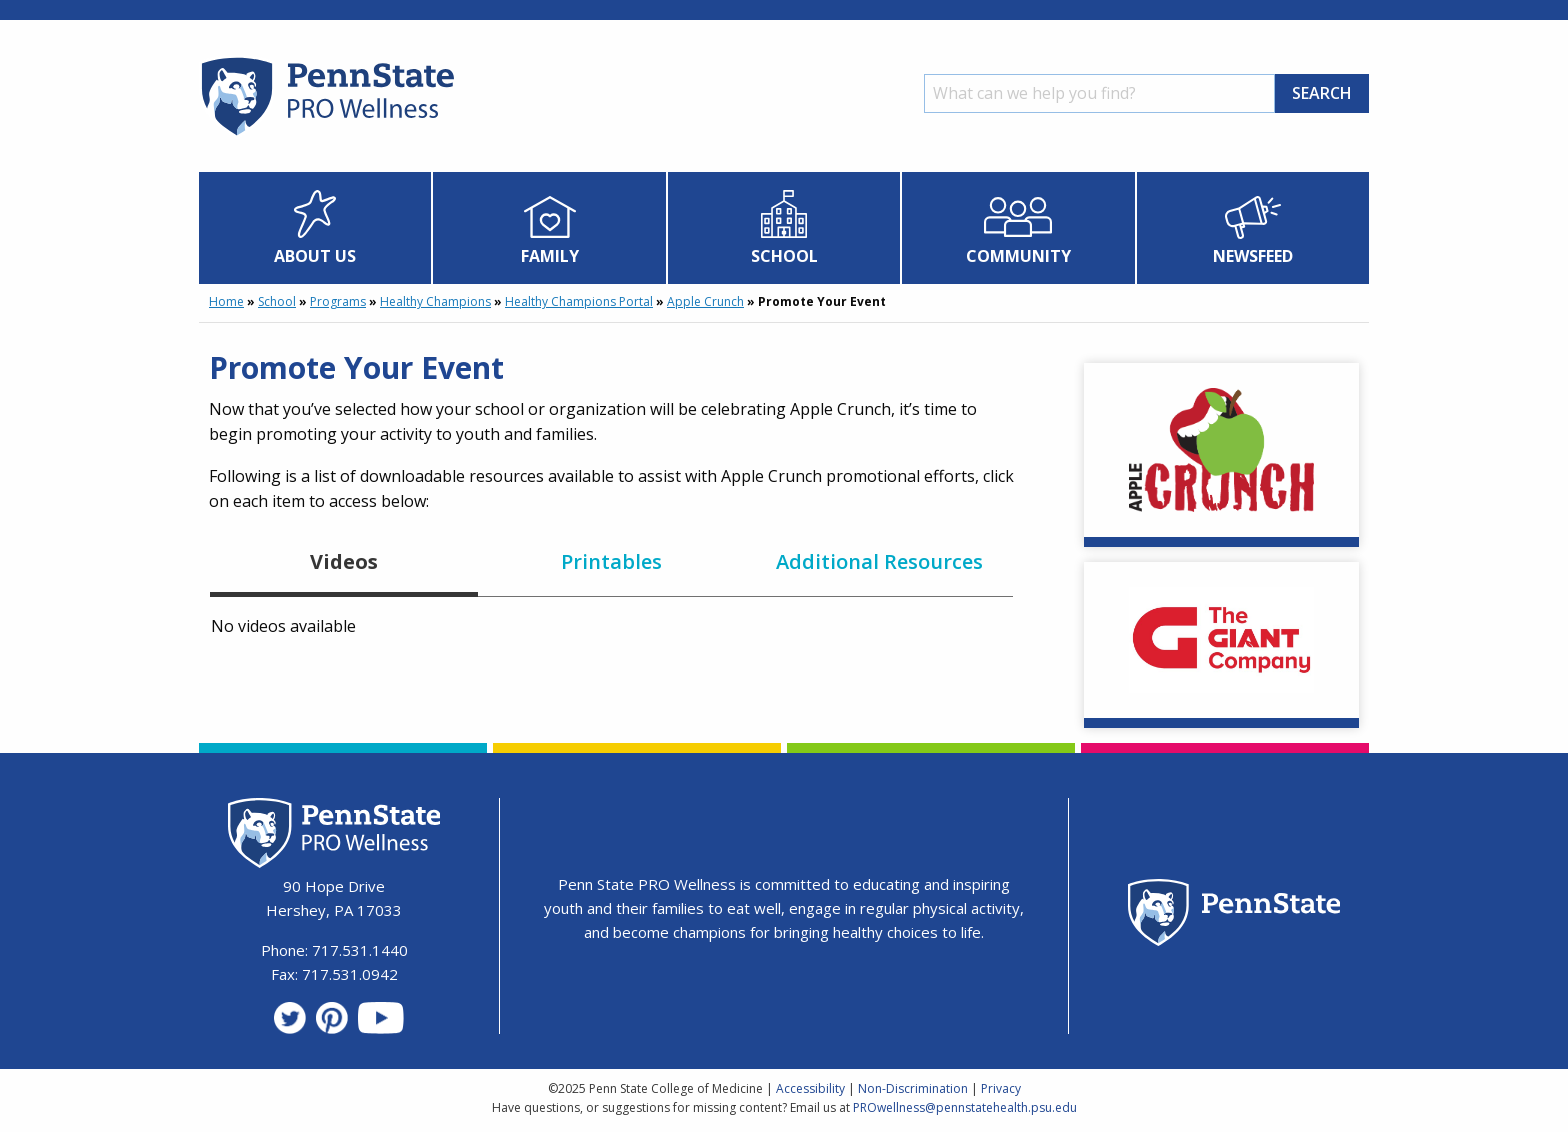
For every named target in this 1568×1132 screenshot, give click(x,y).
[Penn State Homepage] (1234, 915)
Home (226, 301)
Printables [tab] (611, 561)
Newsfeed (1253, 256)
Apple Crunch (705, 301)
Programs (338, 301)
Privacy (1001, 1088)
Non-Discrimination (913, 1088)
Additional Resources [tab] (879, 561)
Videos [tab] (344, 561)
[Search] (1099, 93)
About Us (315, 256)
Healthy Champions (435, 301)
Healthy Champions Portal (579, 301)
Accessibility (810, 1088)
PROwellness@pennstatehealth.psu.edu (965, 1107)
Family (550, 256)
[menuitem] (315, 228)
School (784, 256)
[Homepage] (326, 135)
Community (1018, 256)
